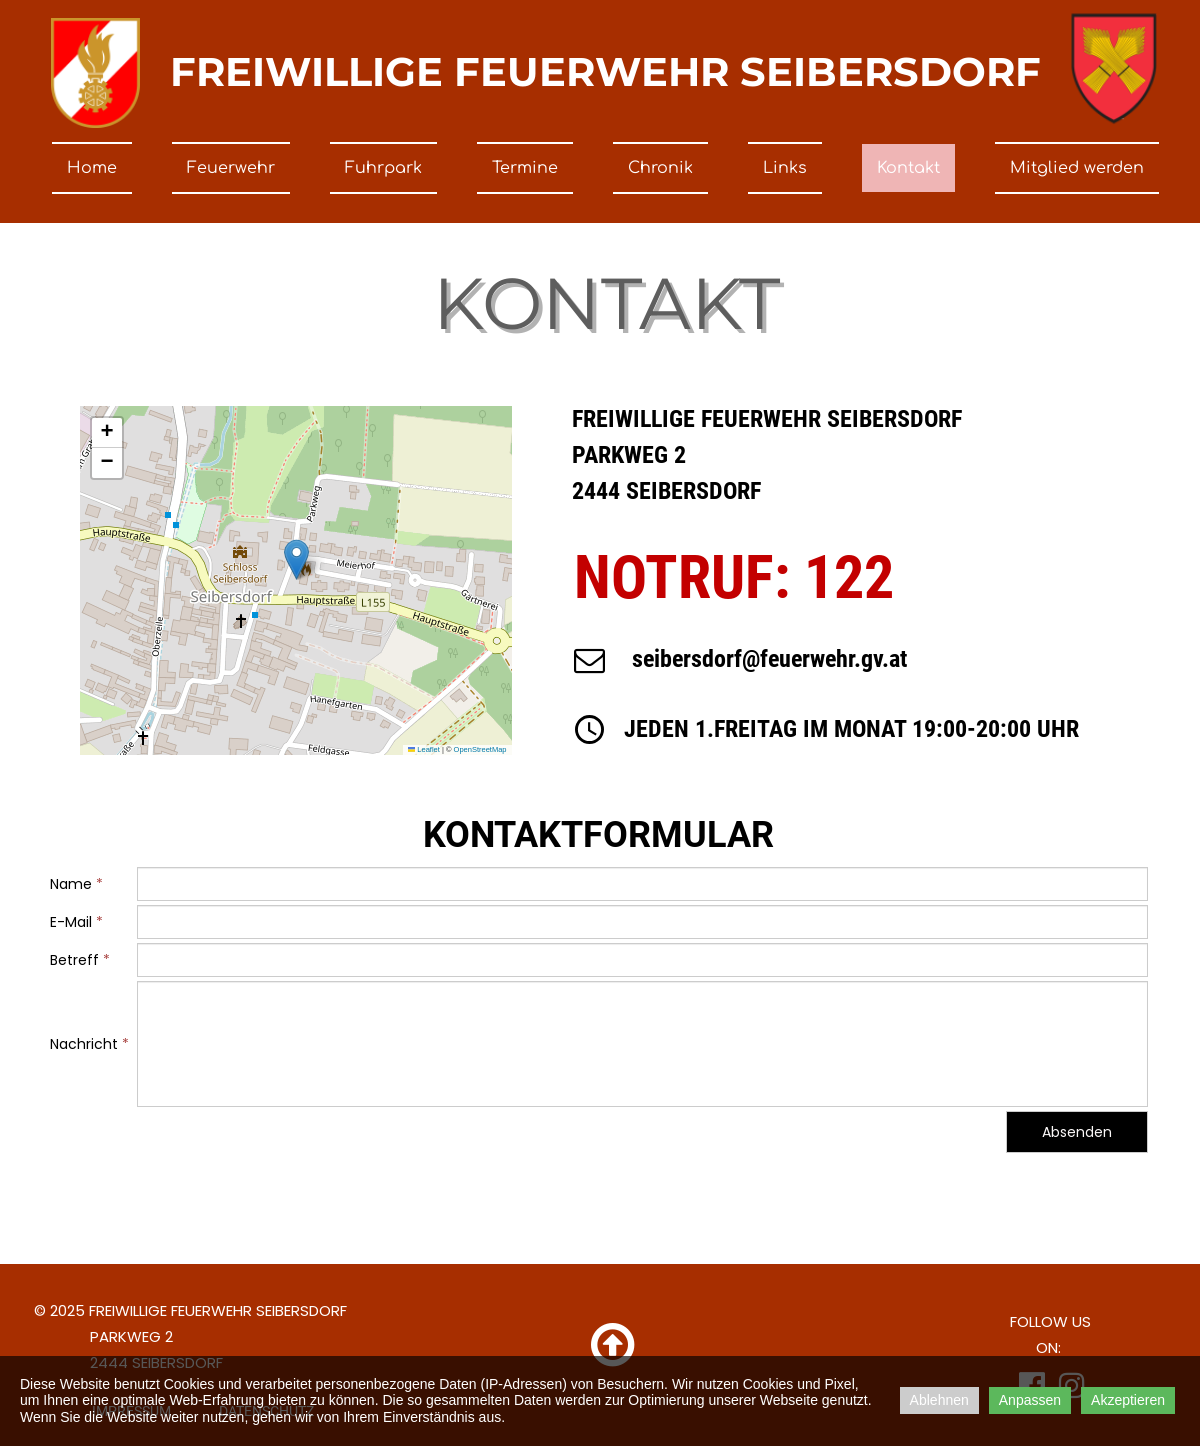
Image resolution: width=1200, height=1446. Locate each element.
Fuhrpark (383, 168)
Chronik (660, 168)
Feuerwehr (231, 168)
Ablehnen (939, 1400)
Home (92, 168)
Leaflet (424, 749)
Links (785, 168)
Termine (525, 168)
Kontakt (908, 168)
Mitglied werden (1077, 168)
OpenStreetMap (480, 749)
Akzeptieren (1128, 1400)
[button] (296, 559)
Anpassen (1030, 1400)
